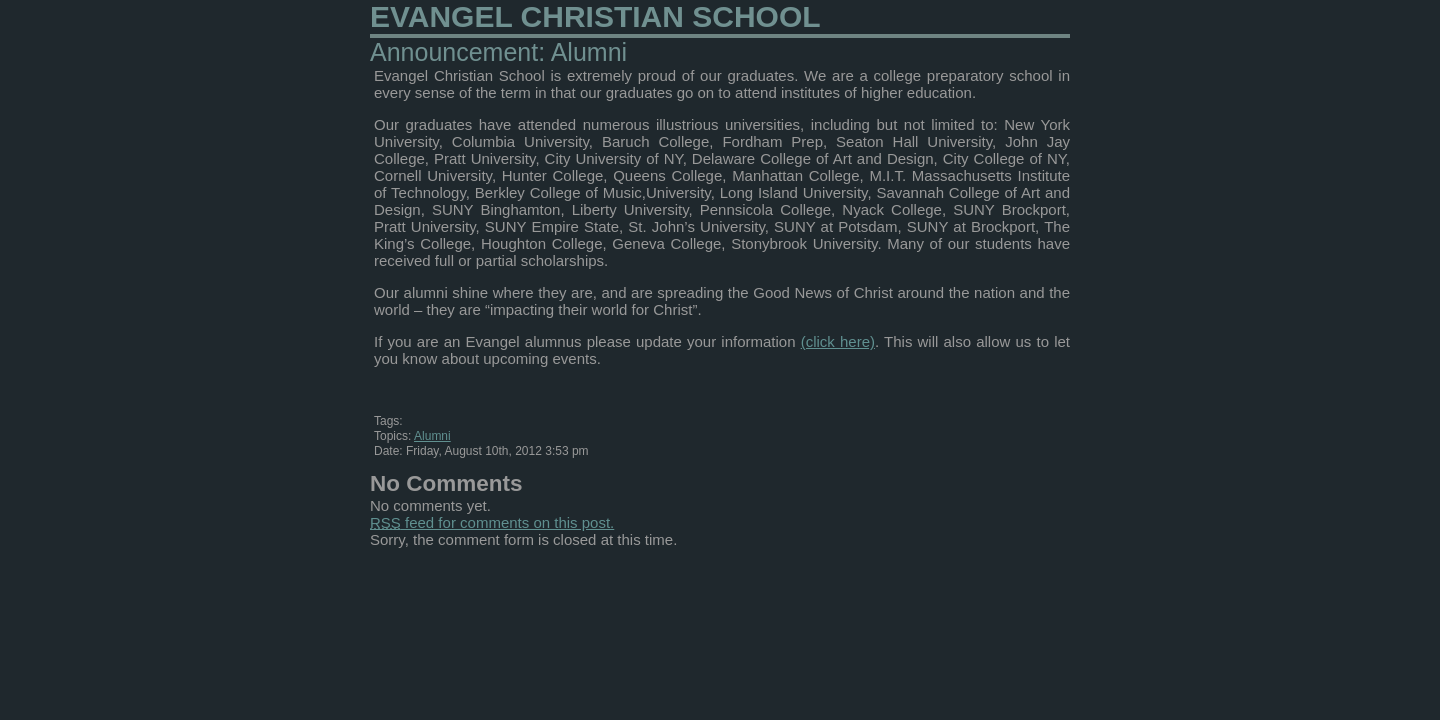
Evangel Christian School (595, 16)
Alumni (432, 436)
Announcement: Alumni (498, 52)
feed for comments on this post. (492, 522)
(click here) (838, 341)
